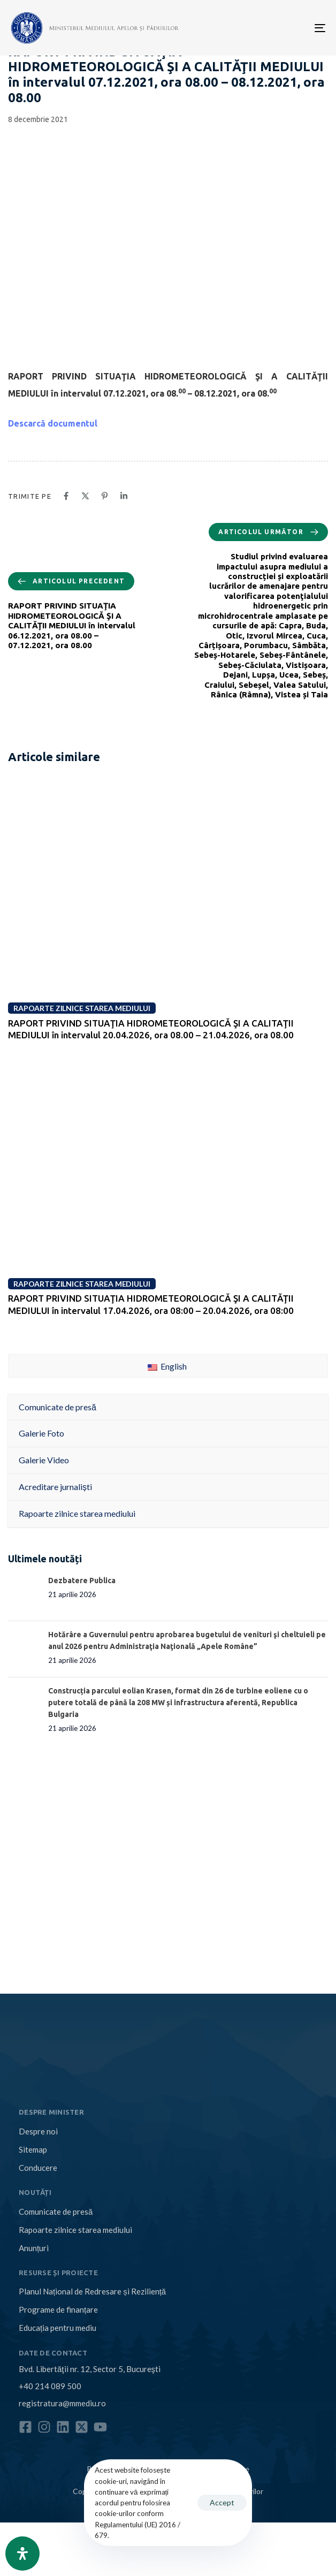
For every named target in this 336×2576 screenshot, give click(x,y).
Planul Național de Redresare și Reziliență (92, 2291)
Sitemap (33, 2149)
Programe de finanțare (58, 2309)
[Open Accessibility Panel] (22, 2553)
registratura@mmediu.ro (62, 2403)
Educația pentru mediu (57, 2327)
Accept (222, 2502)
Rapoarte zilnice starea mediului (75, 2230)
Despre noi (38, 2131)
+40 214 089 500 (50, 2386)
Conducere (38, 2167)
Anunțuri (34, 2248)
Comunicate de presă (56, 2211)
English (167, 1366)
